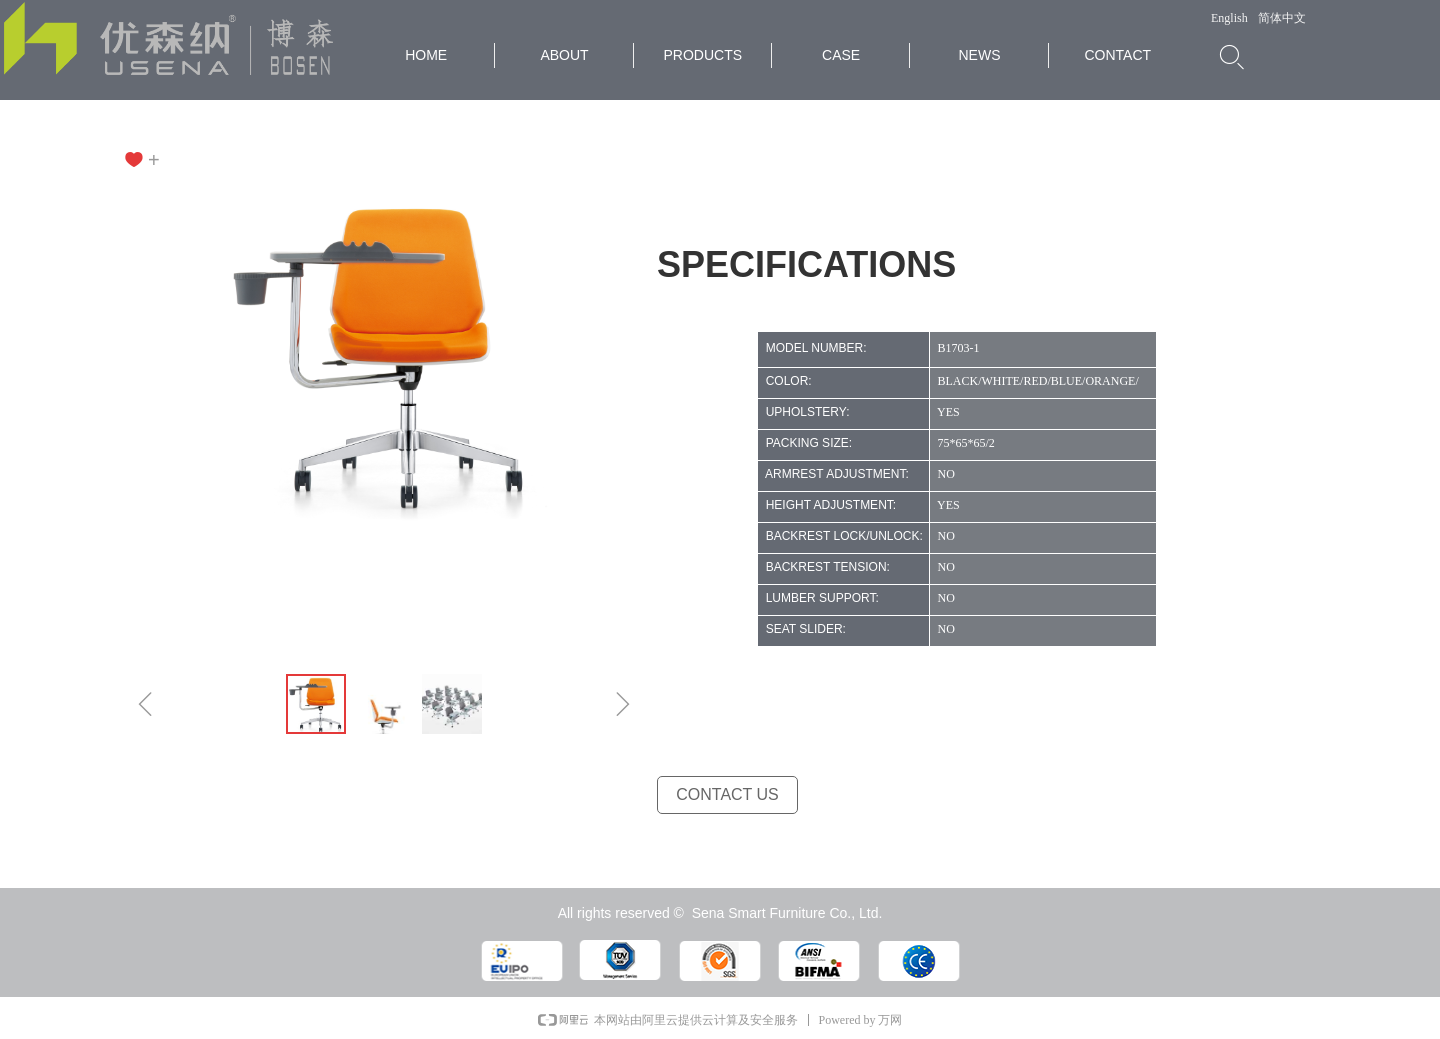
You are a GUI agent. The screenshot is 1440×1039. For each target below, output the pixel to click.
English (1229, 18)
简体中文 (1282, 18)
